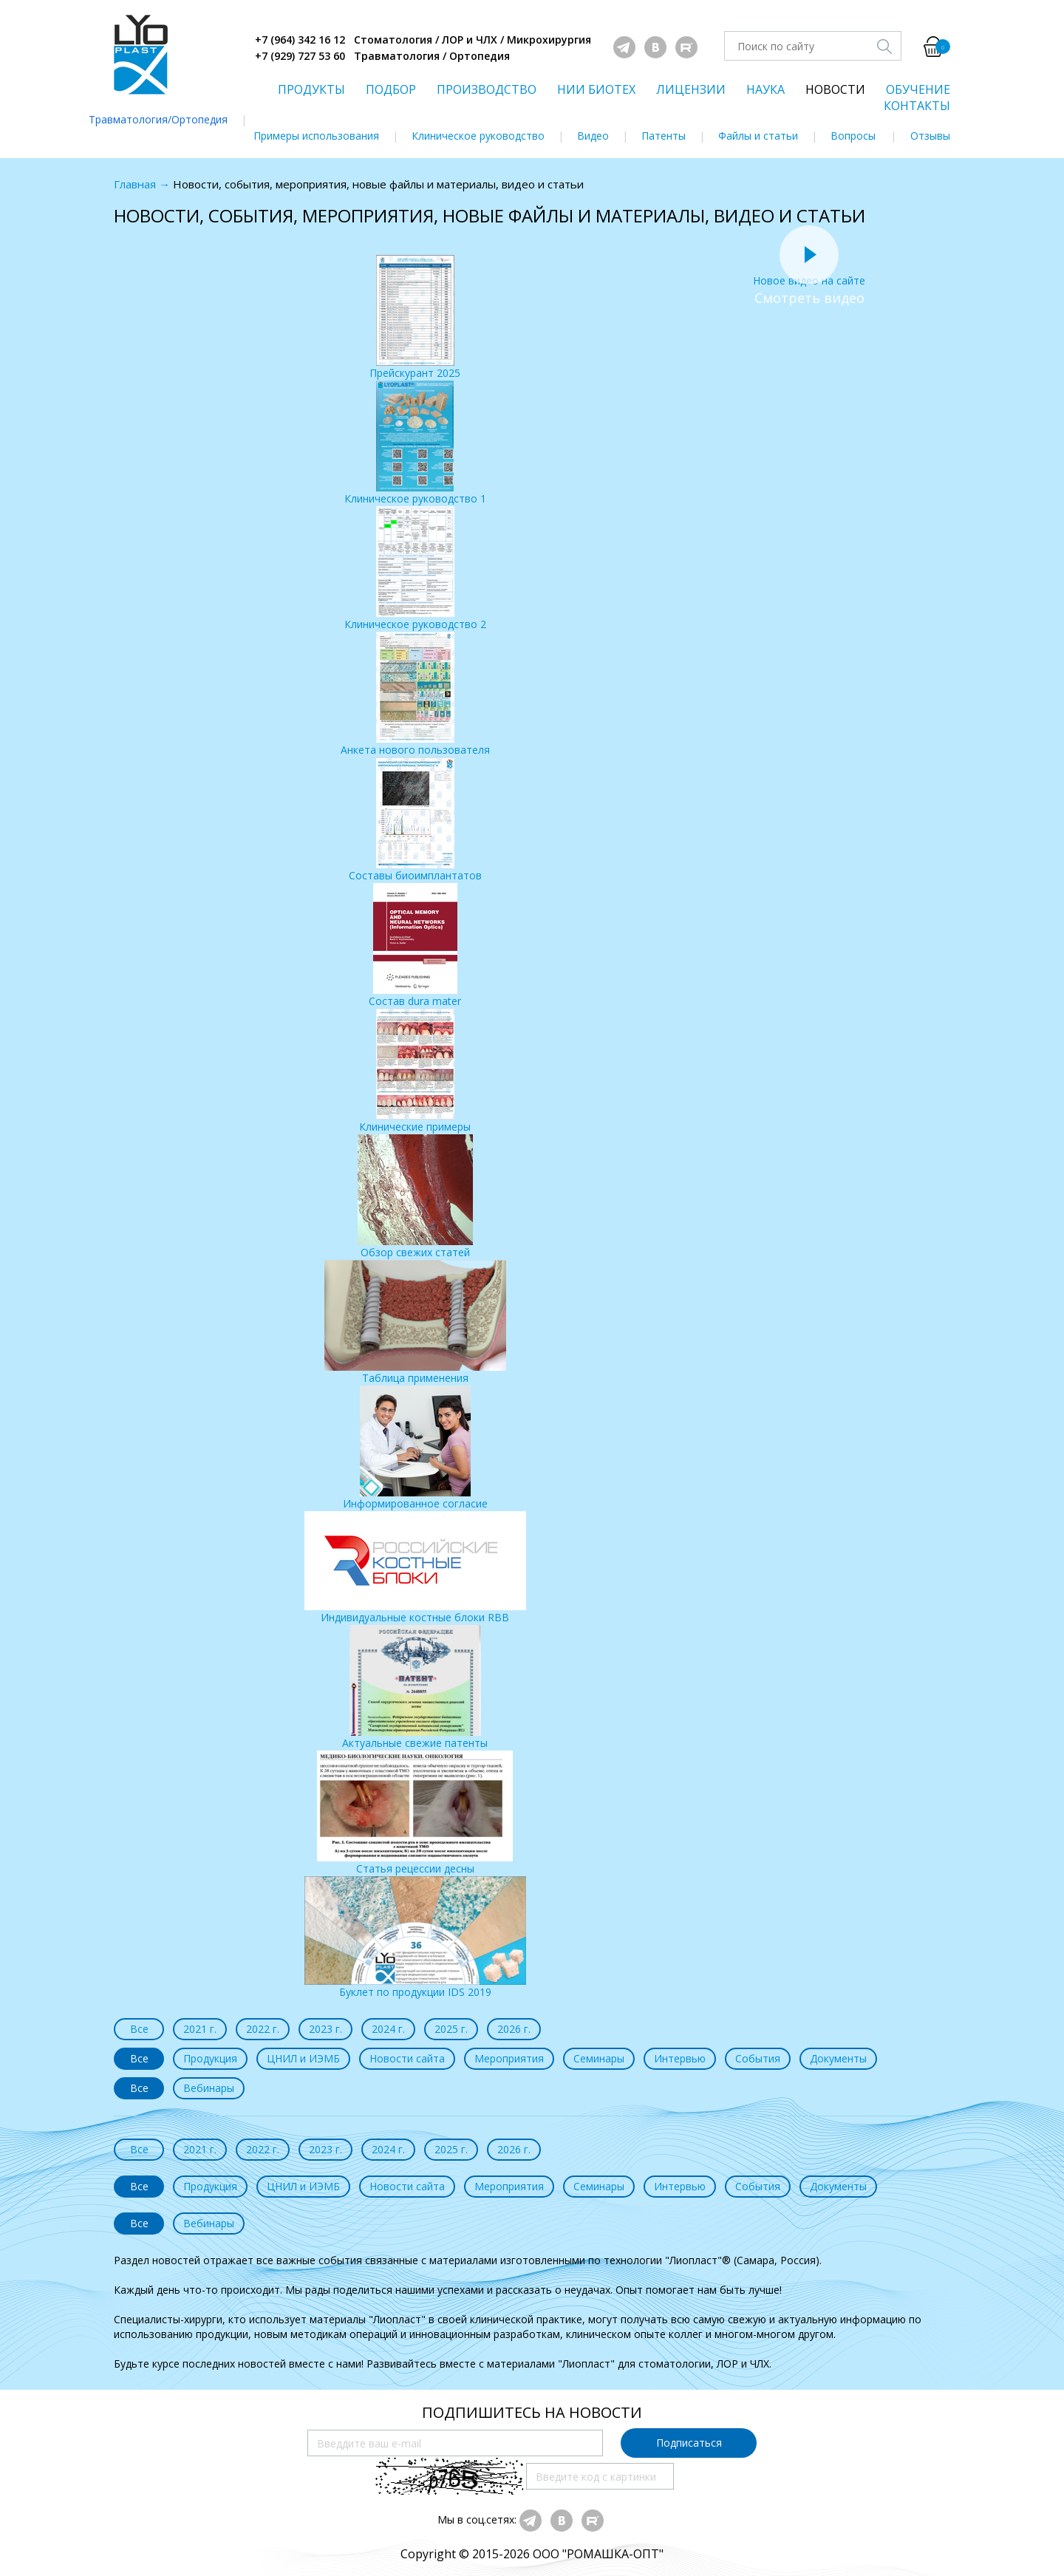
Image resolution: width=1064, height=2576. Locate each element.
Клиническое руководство (478, 136)
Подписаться (689, 2443)
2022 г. (262, 2029)
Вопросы (853, 136)
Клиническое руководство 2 (415, 568)
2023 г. (325, 2029)
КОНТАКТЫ (917, 106)
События (757, 2058)
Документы (838, 2058)
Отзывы (930, 136)
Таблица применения (415, 1322)
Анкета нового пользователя (415, 694)
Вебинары (208, 2088)
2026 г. (514, 2029)
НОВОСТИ (835, 89)
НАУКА (765, 89)
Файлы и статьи (758, 136)
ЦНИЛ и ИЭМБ (303, 2058)
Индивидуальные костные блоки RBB (415, 1567)
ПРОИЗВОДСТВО (486, 89)
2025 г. (451, 2029)
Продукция (210, 2058)
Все (139, 2029)
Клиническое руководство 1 (415, 443)
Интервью (680, 2058)
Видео (593, 136)
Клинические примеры (415, 1071)
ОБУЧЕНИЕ (918, 89)
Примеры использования (316, 136)
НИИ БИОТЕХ (596, 89)
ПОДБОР (391, 89)
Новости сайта (407, 2058)
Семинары (598, 2058)
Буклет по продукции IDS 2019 (415, 1937)
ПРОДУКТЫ (311, 89)
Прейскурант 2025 (414, 317)
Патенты (663, 136)
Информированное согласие (415, 1448)
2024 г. (388, 2029)
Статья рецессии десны (415, 1813)
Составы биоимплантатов (415, 819)
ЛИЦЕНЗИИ (691, 89)
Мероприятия (509, 2058)
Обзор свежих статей (415, 1196)
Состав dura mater (415, 945)
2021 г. (199, 2029)
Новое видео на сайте (809, 273)
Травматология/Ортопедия (158, 119)
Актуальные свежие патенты (415, 1687)
